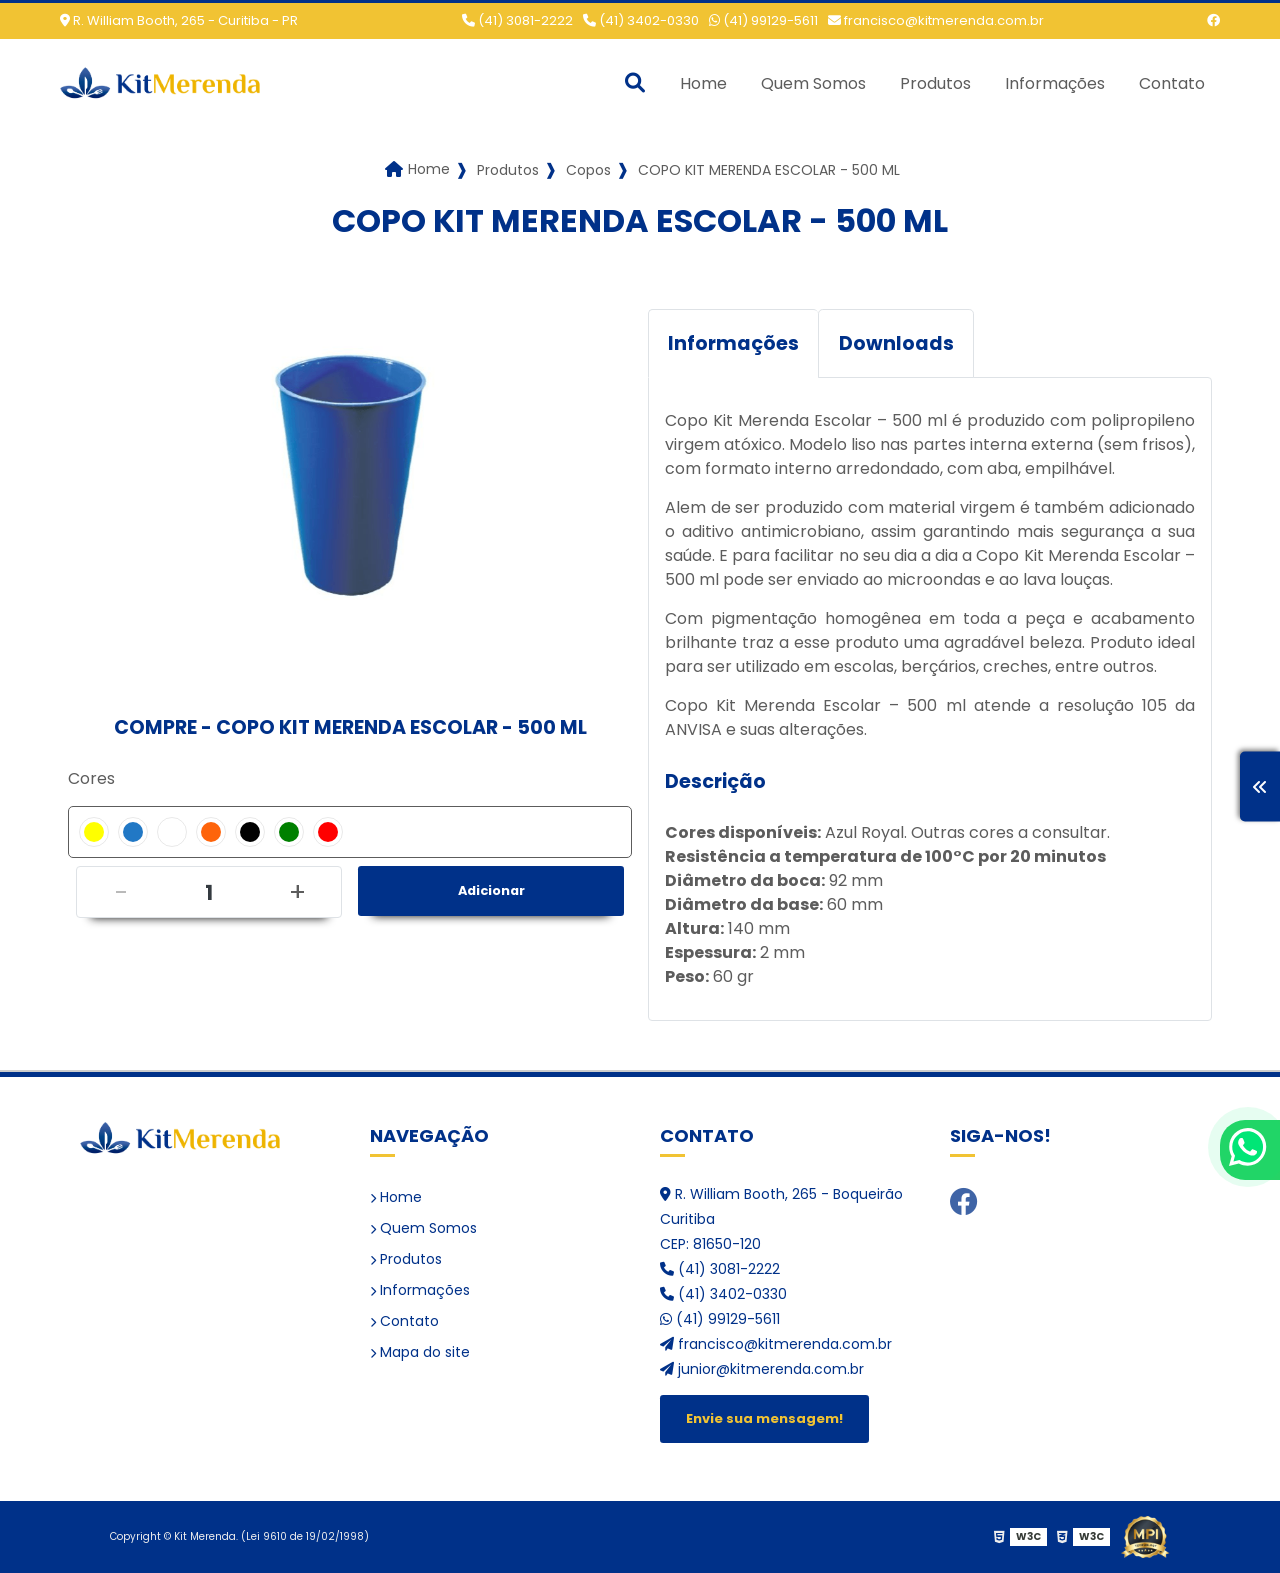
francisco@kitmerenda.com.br (936, 20)
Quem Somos (813, 83)
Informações (1055, 83)
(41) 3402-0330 (641, 20)
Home (703, 83)
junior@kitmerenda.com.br (762, 1369)
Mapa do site (420, 1352)
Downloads (896, 343)
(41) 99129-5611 (763, 20)
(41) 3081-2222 (517, 20)
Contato (1172, 83)
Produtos (935, 83)
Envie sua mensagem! (764, 1418)
